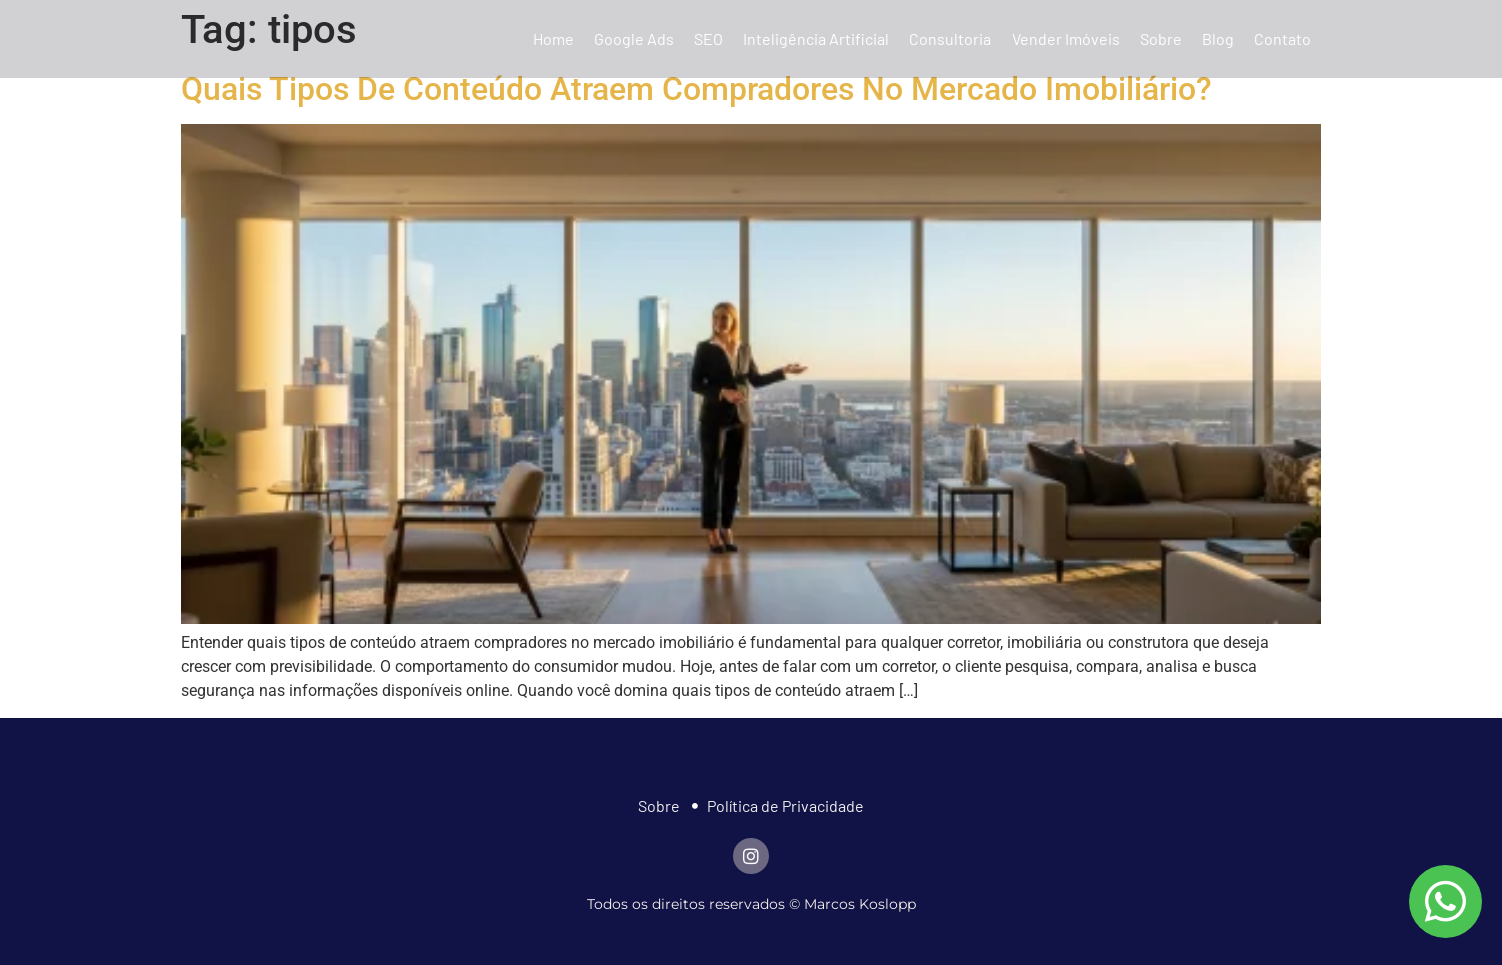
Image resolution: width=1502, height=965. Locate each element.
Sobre (1161, 38)
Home (553, 38)
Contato (1282, 38)
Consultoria (950, 38)
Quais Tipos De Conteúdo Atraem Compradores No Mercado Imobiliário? (696, 89)
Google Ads (634, 38)
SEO (708, 38)
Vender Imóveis (1066, 38)
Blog (1218, 38)
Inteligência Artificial (816, 38)
